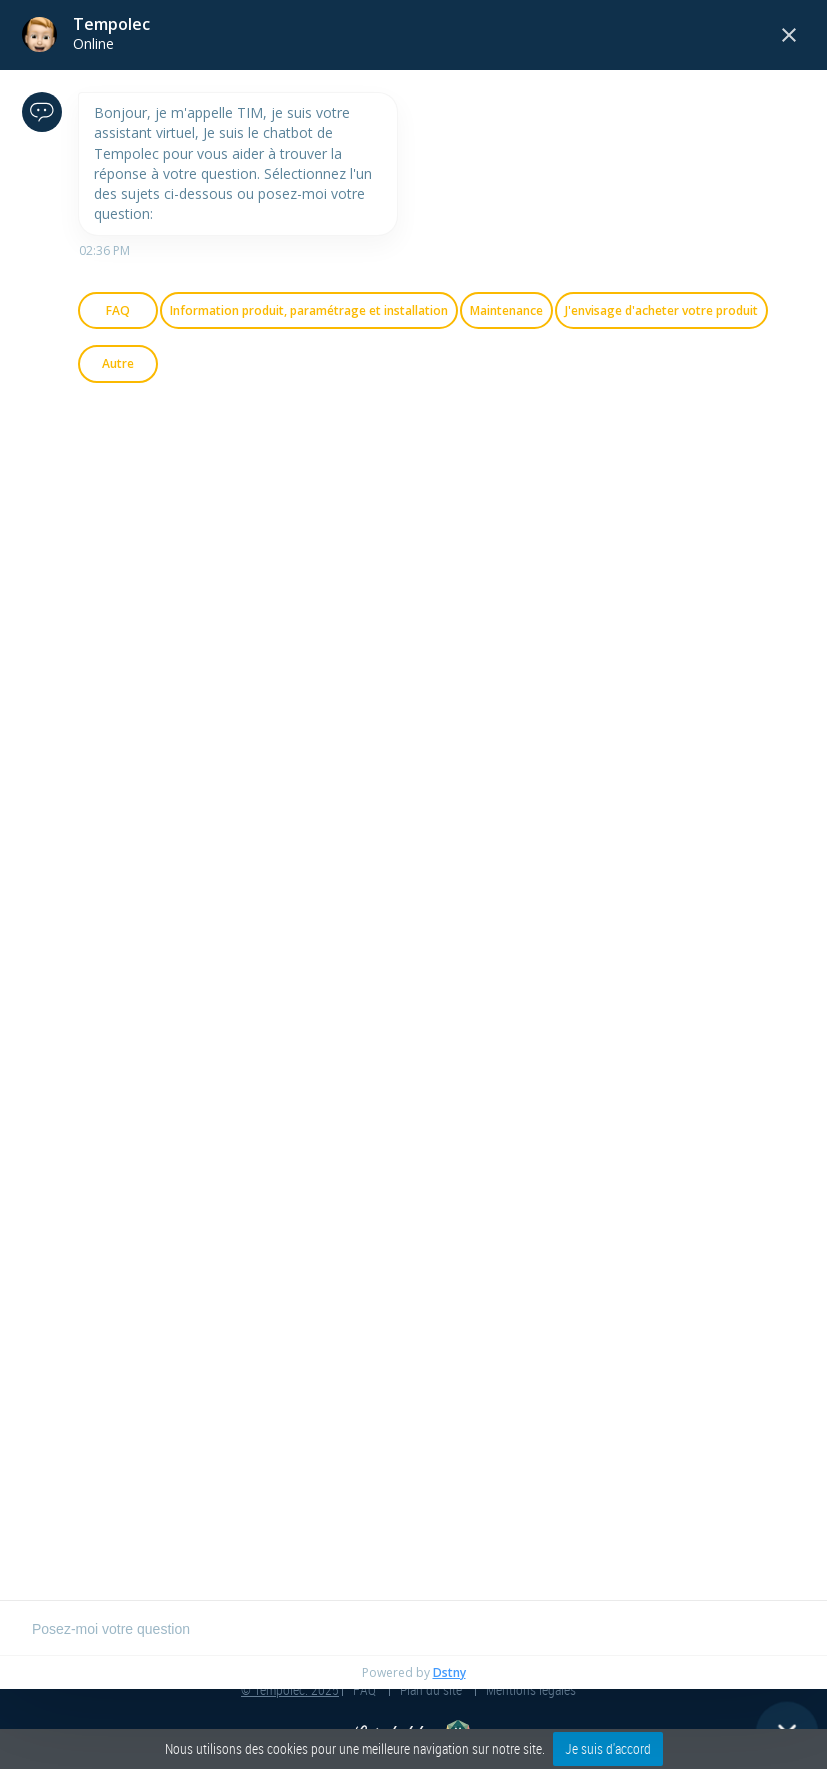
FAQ (364, 1689)
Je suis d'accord (608, 1748)
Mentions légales (531, 1689)
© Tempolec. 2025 (290, 1689)
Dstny (449, 1672)
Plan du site (431, 1689)
